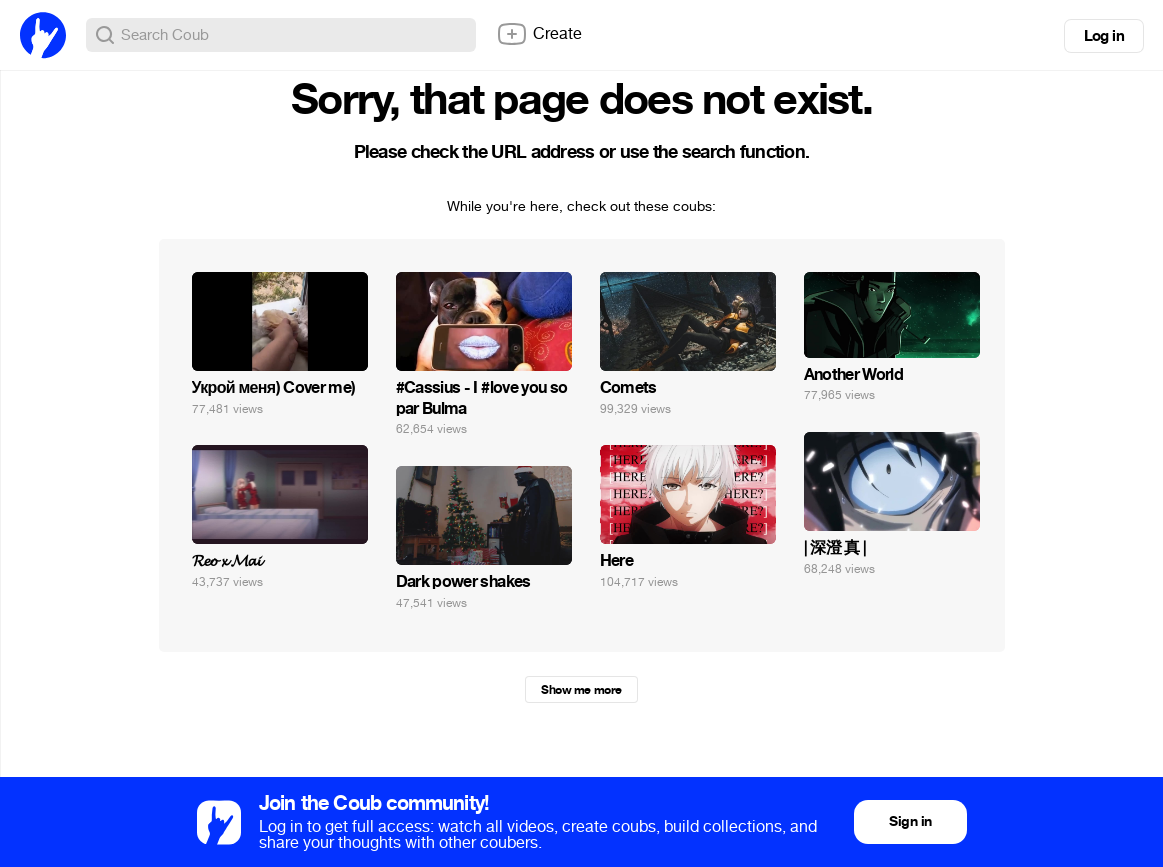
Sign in (910, 821)
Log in (1104, 36)
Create (539, 34)
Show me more (581, 690)
